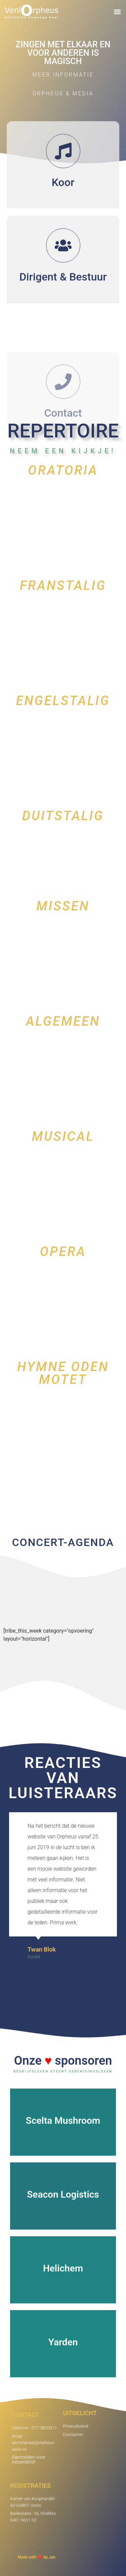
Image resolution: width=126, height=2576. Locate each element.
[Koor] (63, 164)
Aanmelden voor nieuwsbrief (28, 2459)
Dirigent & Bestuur (63, 308)
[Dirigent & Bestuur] (63, 277)
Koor (63, 195)
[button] (117, 11)
